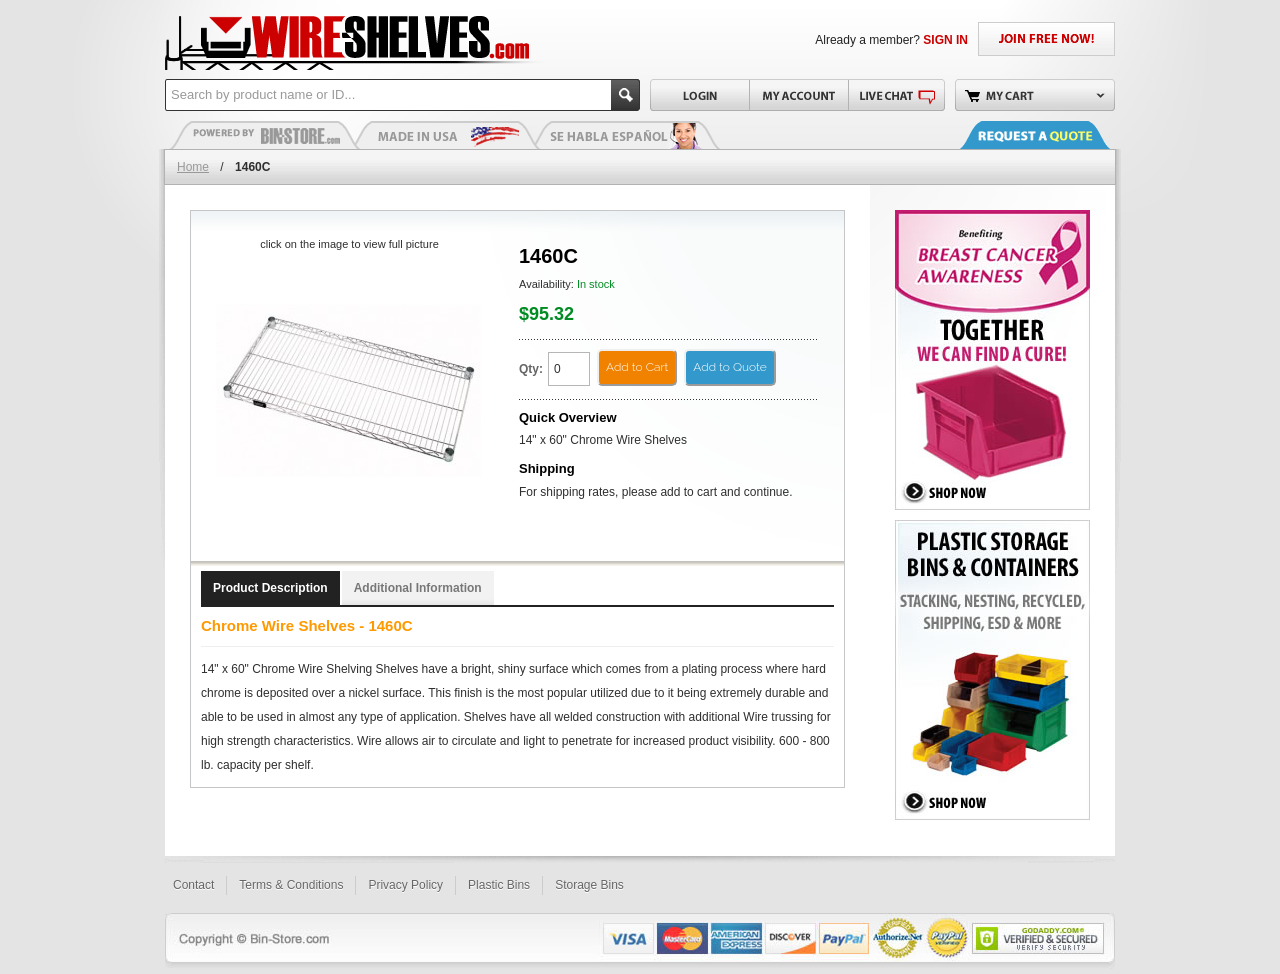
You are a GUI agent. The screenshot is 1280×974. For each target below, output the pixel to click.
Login (699, 95)
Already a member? (891, 40)
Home (193, 167)
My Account (798, 95)
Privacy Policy (405, 885)
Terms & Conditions (291, 885)
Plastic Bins (265, 135)
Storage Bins (589, 885)
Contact (193, 885)
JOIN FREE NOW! (1046, 39)
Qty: (531, 369)
